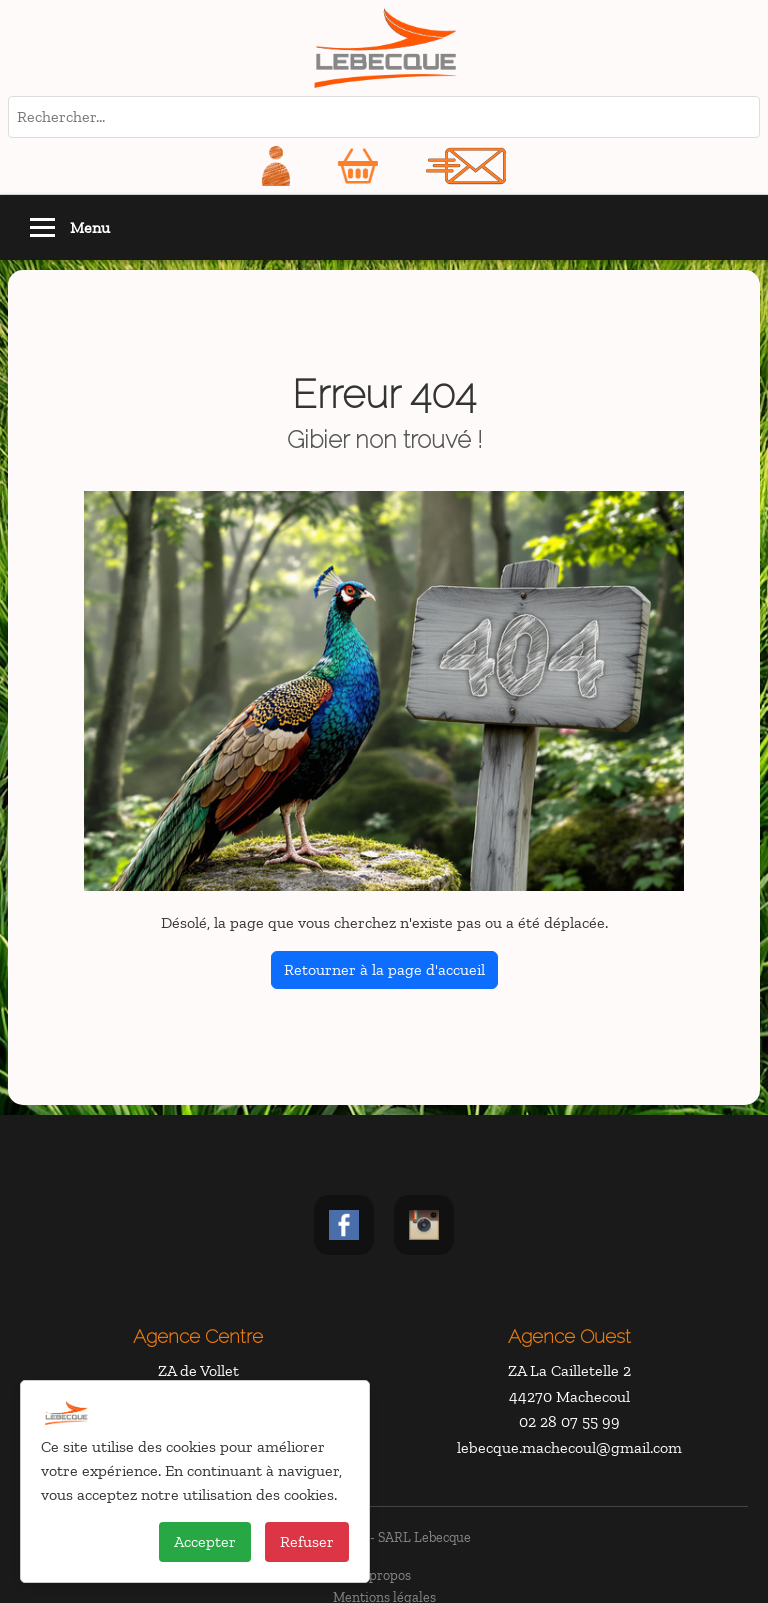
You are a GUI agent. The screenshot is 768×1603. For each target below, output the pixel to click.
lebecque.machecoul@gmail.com (569, 1447)
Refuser (307, 1541)
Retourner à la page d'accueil (384, 969)
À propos (384, 1575)
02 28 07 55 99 (569, 1421)
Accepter (205, 1541)
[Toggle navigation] (42, 227)
